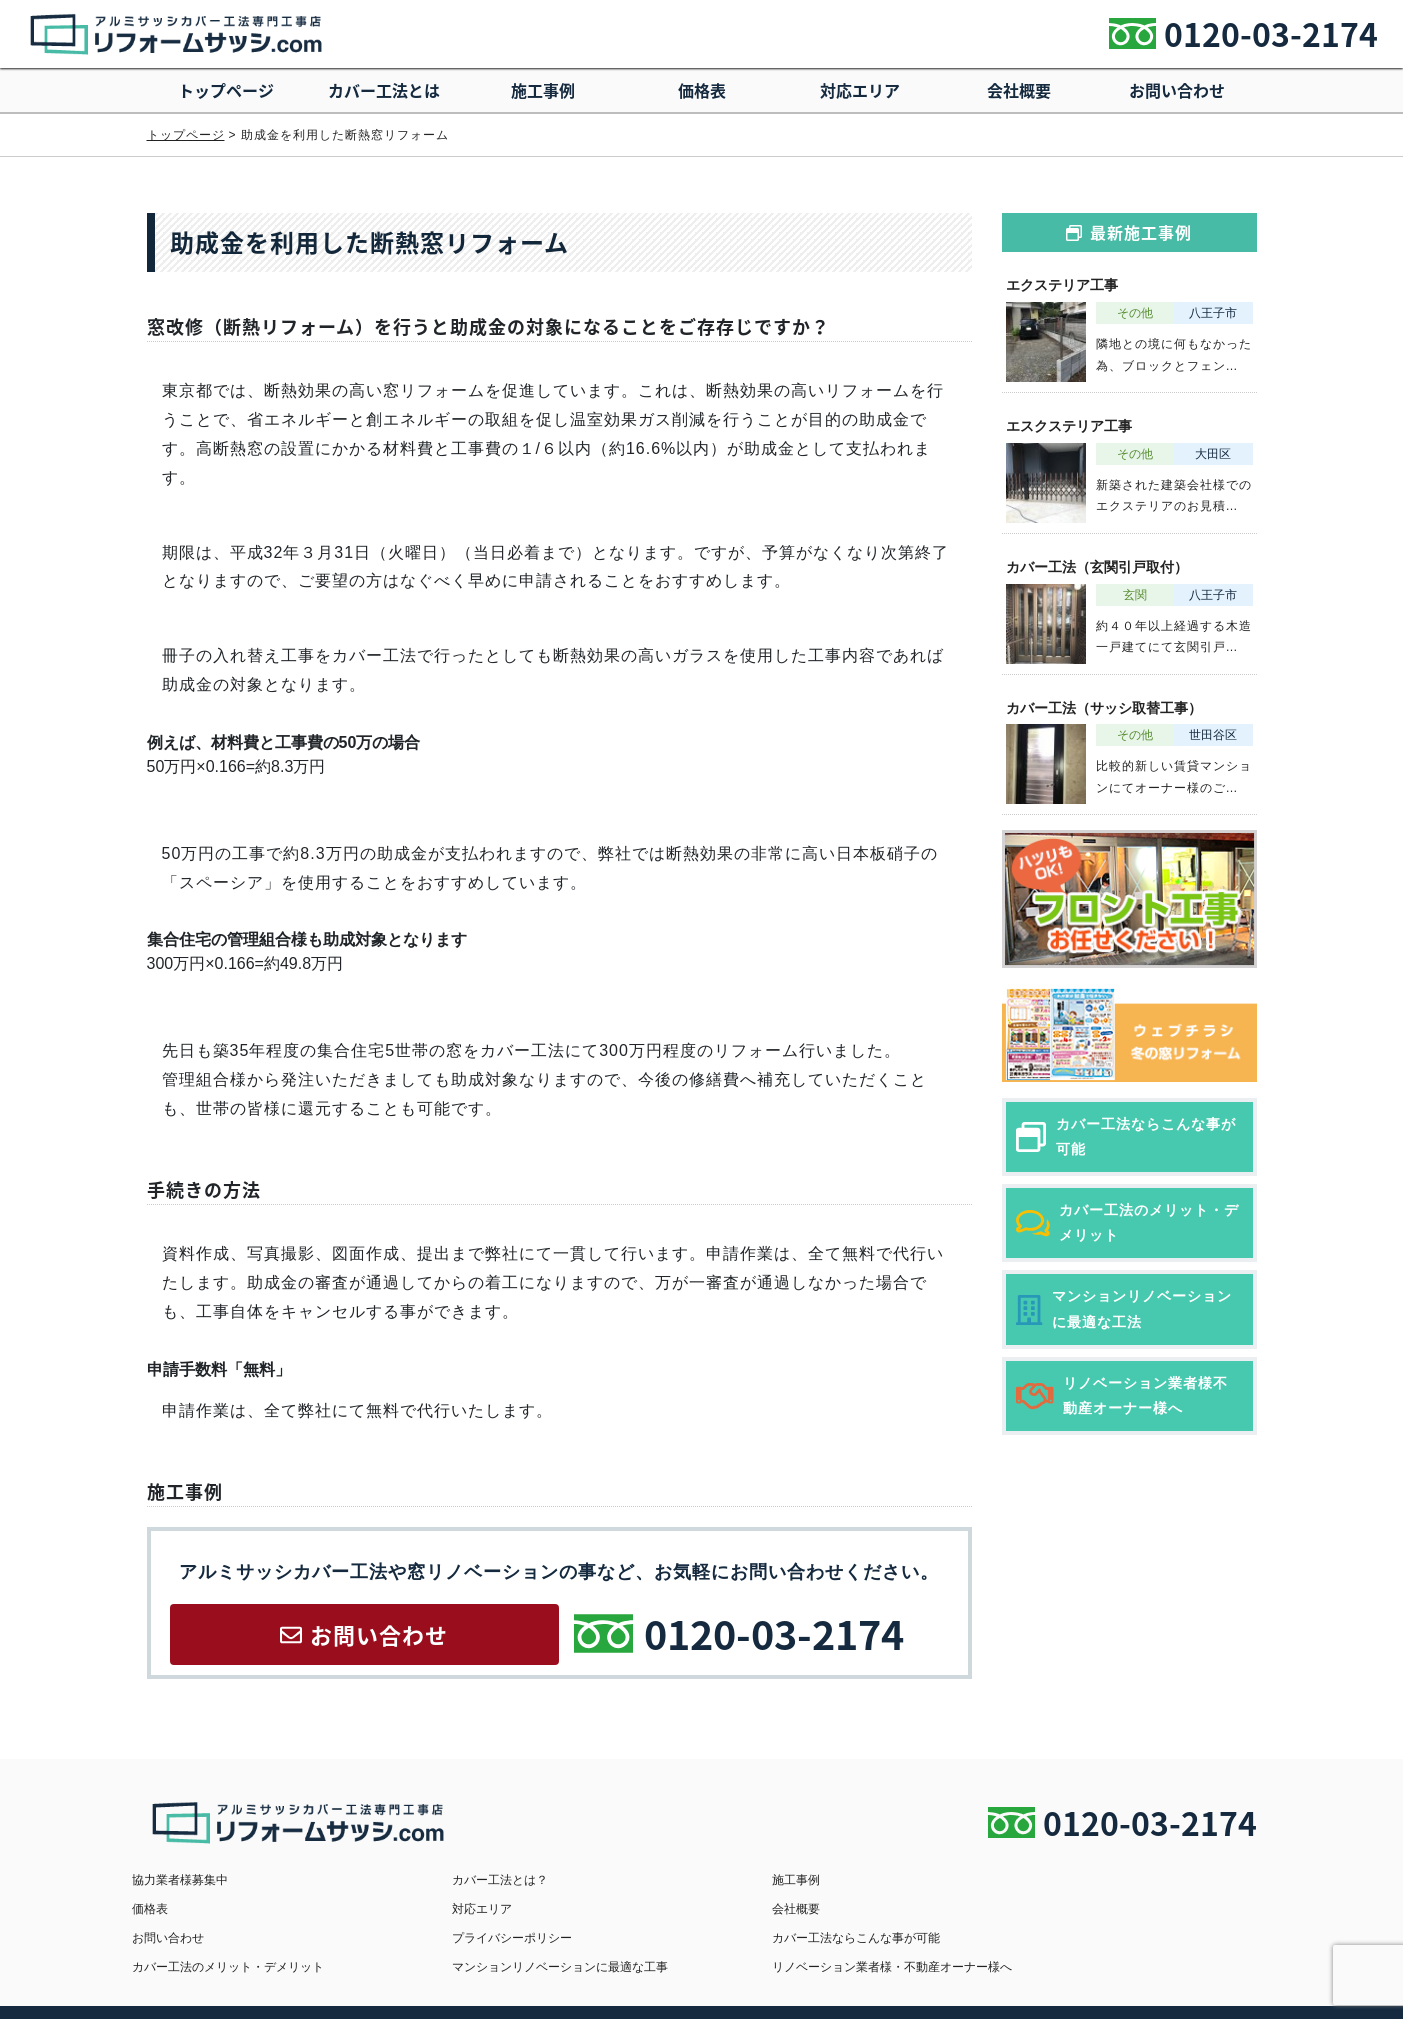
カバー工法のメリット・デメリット (512, 1936)
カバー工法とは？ (464, 1880)
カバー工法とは (384, 90)
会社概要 (1019, 90)
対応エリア (860, 90)
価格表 (702, 90)
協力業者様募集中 (180, 1880)
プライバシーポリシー (1046, 1908)
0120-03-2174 (1271, 33)
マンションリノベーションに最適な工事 (809, 1936)
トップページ (226, 90)
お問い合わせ (1177, 90)
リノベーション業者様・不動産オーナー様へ (1106, 1936)
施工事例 (543, 90)
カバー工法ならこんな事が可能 (216, 1936)
